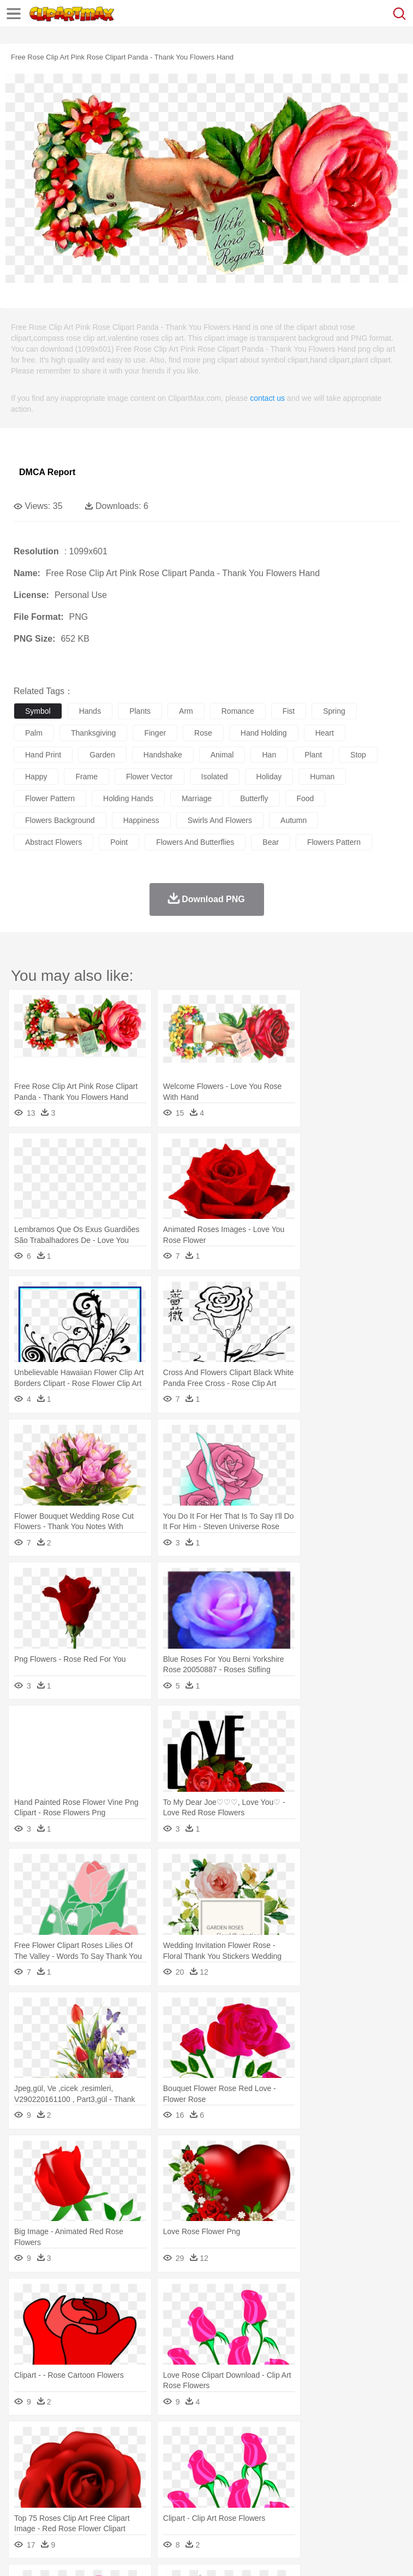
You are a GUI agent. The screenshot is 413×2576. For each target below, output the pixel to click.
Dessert (109, 2506)
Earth (191, 2440)
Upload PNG (203, 2554)
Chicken (165, 2457)
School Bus (279, 2490)
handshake (162, 754)
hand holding (264, 733)
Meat (215, 2506)
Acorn (53, 2440)
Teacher (88, 2490)
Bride (99, 2473)
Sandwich (245, 2506)
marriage (197, 798)
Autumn (81, 2440)
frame (86, 776)
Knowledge (340, 2490)
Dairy (82, 2506)
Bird (91, 2457)
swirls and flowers (220, 820)
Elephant (285, 2457)
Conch (166, 2440)
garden (102, 754)
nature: (24, 2440)
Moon (350, 2440)
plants (140, 711)
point (119, 842)
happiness (141, 820)
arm (186, 711)
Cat (141, 2457)
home (322, 2473)
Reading (181, 2490)
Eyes (268, 2473)
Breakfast (54, 2506)
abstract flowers (53, 842)
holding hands (128, 798)
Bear (70, 2457)
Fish (312, 2457)
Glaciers (263, 2440)
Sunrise (377, 2440)
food (305, 798)
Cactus (139, 2440)
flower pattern (50, 798)
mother (151, 2473)
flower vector (149, 776)
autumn (293, 820)
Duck (232, 2457)
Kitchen (346, 2506)
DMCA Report (47, 472)
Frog (332, 2457)
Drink (135, 2506)
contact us (267, 398)
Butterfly (117, 2457)
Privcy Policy (88, 2554)
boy (382, 2473)
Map (310, 2490)
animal (222, 754)
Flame (234, 2440)
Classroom (145, 2490)
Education (240, 2490)
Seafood (279, 2506)
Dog (212, 2457)
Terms (49, 2554)
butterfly (254, 798)
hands (90, 711)
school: (25, 2489)
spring (334, 711)
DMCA (162, 2554)
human (322, 776)
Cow (191, 2457)
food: (21, 2505)
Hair (345, 2473)
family (124, 2473)
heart (324, 733)
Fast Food (165, 2506)
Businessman (189, 2473)
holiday (269, 776)
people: (25, 2472)
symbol (38, 711)
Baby (76, 2473)
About (21, 2554)
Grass (291, 2440)
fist (289, 711)
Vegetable (312, 2506)
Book (114, 2490)
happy (36, 776)
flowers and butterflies (195, 842)
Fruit (194, 2506)
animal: (25, 2456)
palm (34, 733)
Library (374, 2490)
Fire (212, 2440)
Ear (248, 2473)
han (269, 754)
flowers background (60, 820)
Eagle (256, 2457)
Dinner (374, 2506)
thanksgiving (93, 733)
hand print (43, 754)
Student (57, 2490)
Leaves (110, 2440)
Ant (51, 2457)
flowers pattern (334, 842)
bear (270, 842)
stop (358, 754)
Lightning (321, 2440)
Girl (363, 2473)
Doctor (226, 2473)
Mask (54, 2473)
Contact (129, 2554)
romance (238, 711)
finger (155, 733)
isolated (214, 776)
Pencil (210, 2490)
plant (313, 754)
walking (294, 2473)
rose (203, 733)
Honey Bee (362, 2457)
